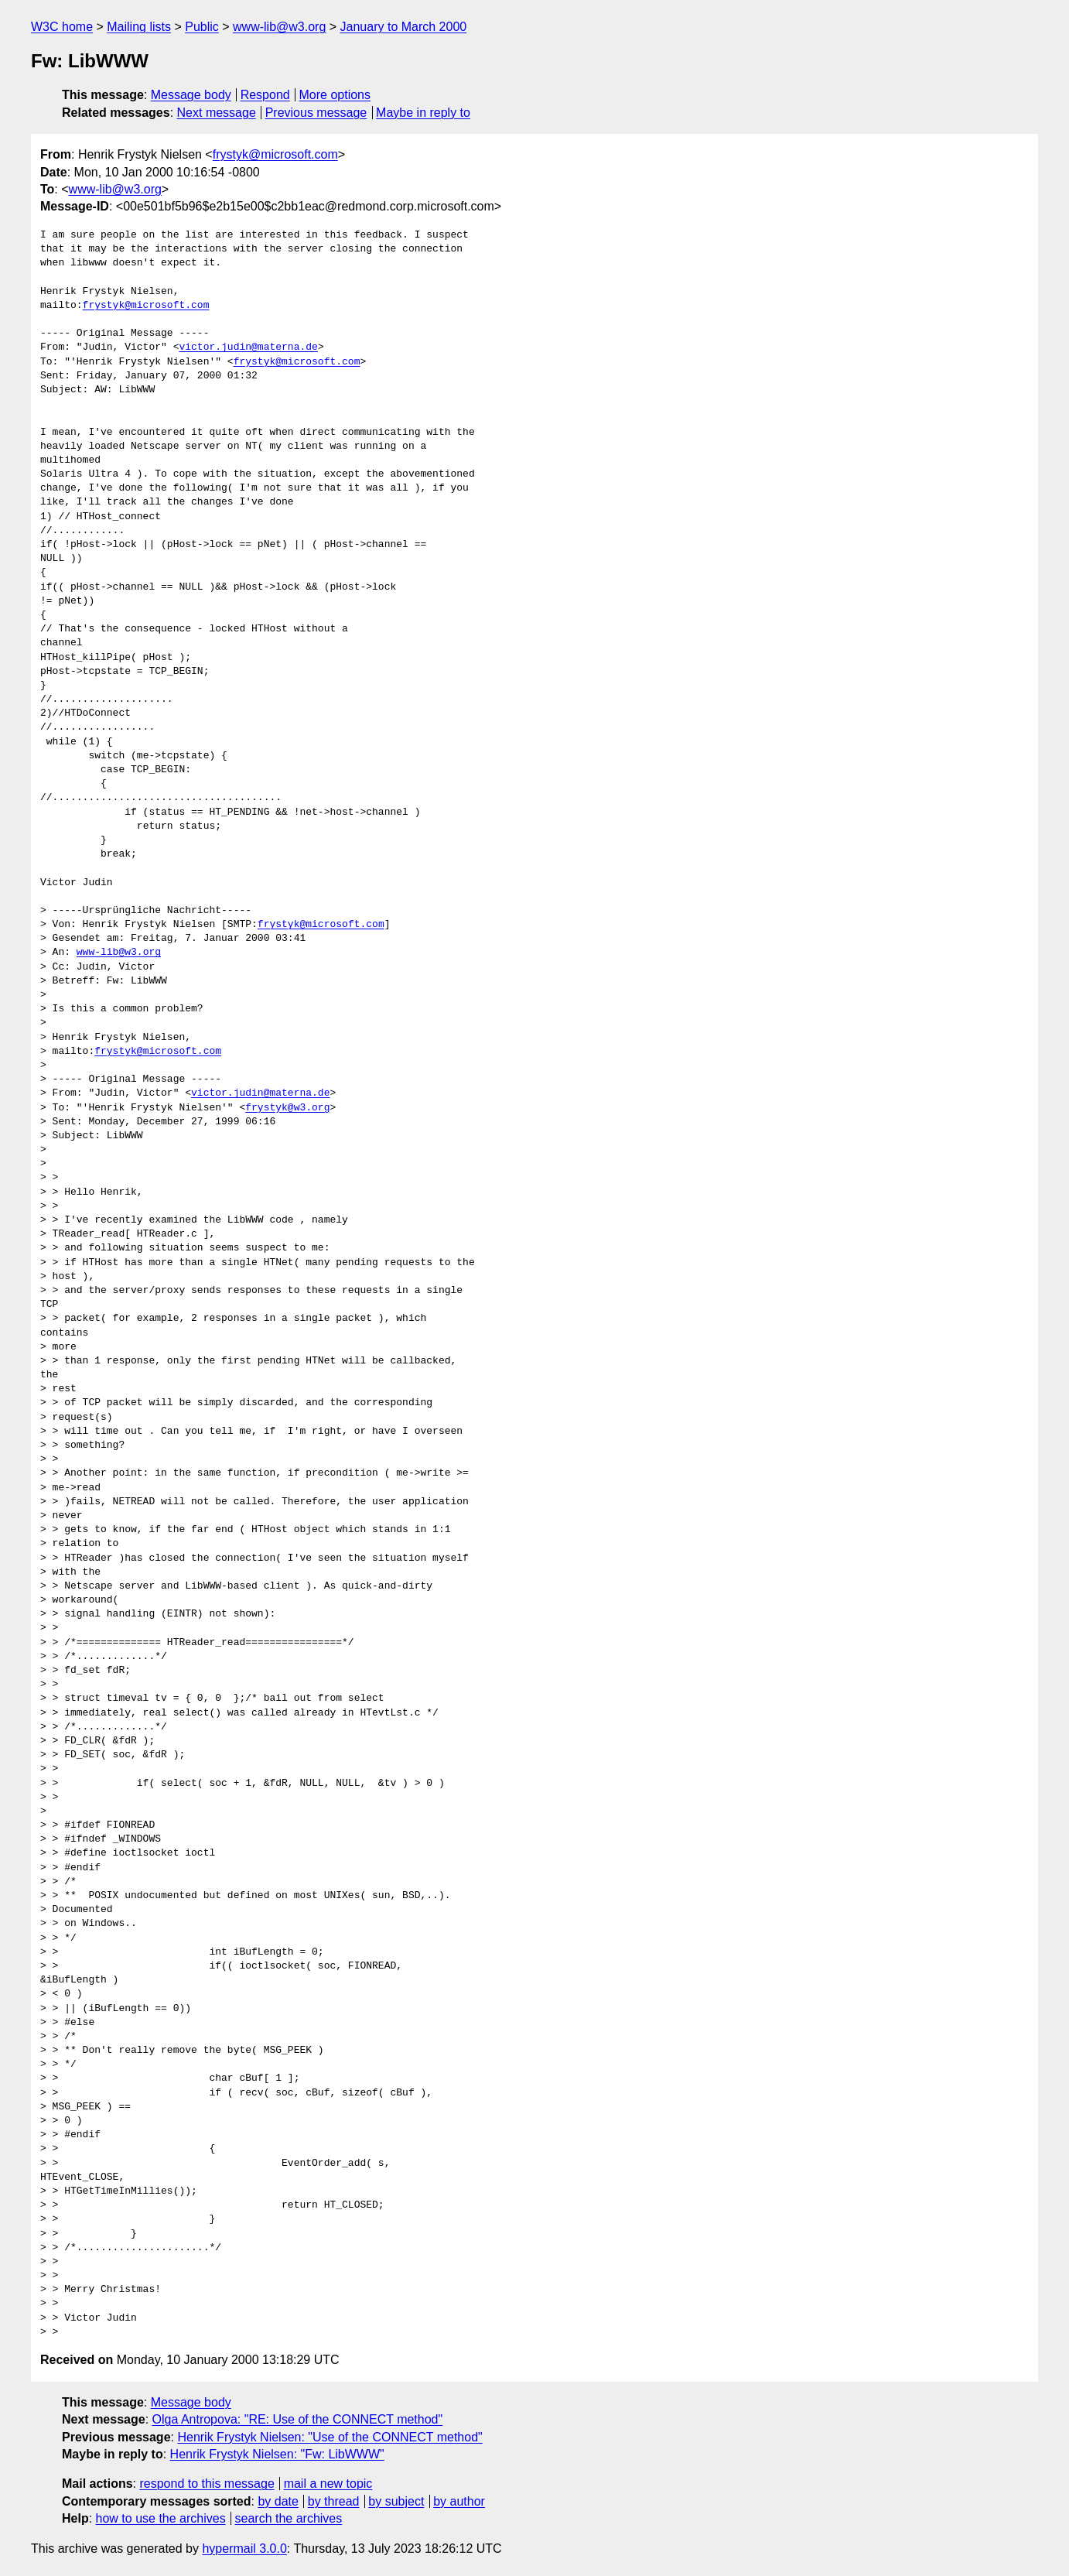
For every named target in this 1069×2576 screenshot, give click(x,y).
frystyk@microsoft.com (275, 154)
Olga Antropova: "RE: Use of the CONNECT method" (297, 2419)
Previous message (316, 112)
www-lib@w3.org (279, 26)
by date (278, 2501)
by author (459, 2501)
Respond (265, 94)
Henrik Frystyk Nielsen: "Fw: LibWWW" (277, 2454)
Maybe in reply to (423, 112)
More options (335, 94)
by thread (334, 2501)
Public (202, 26)
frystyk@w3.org (287, 1108)
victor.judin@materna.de (248, 347)
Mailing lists (139, 26)
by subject (396, 2501)
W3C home (62, 26)
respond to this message (206, 2483)
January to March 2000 (403, 26)
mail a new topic (328, 2483)
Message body (191, 94)
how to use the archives (161, 2518)
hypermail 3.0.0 (244, 2548)
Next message (216, 112)
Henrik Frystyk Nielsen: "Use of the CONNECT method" (329, 2437)
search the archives (289, 2518)
